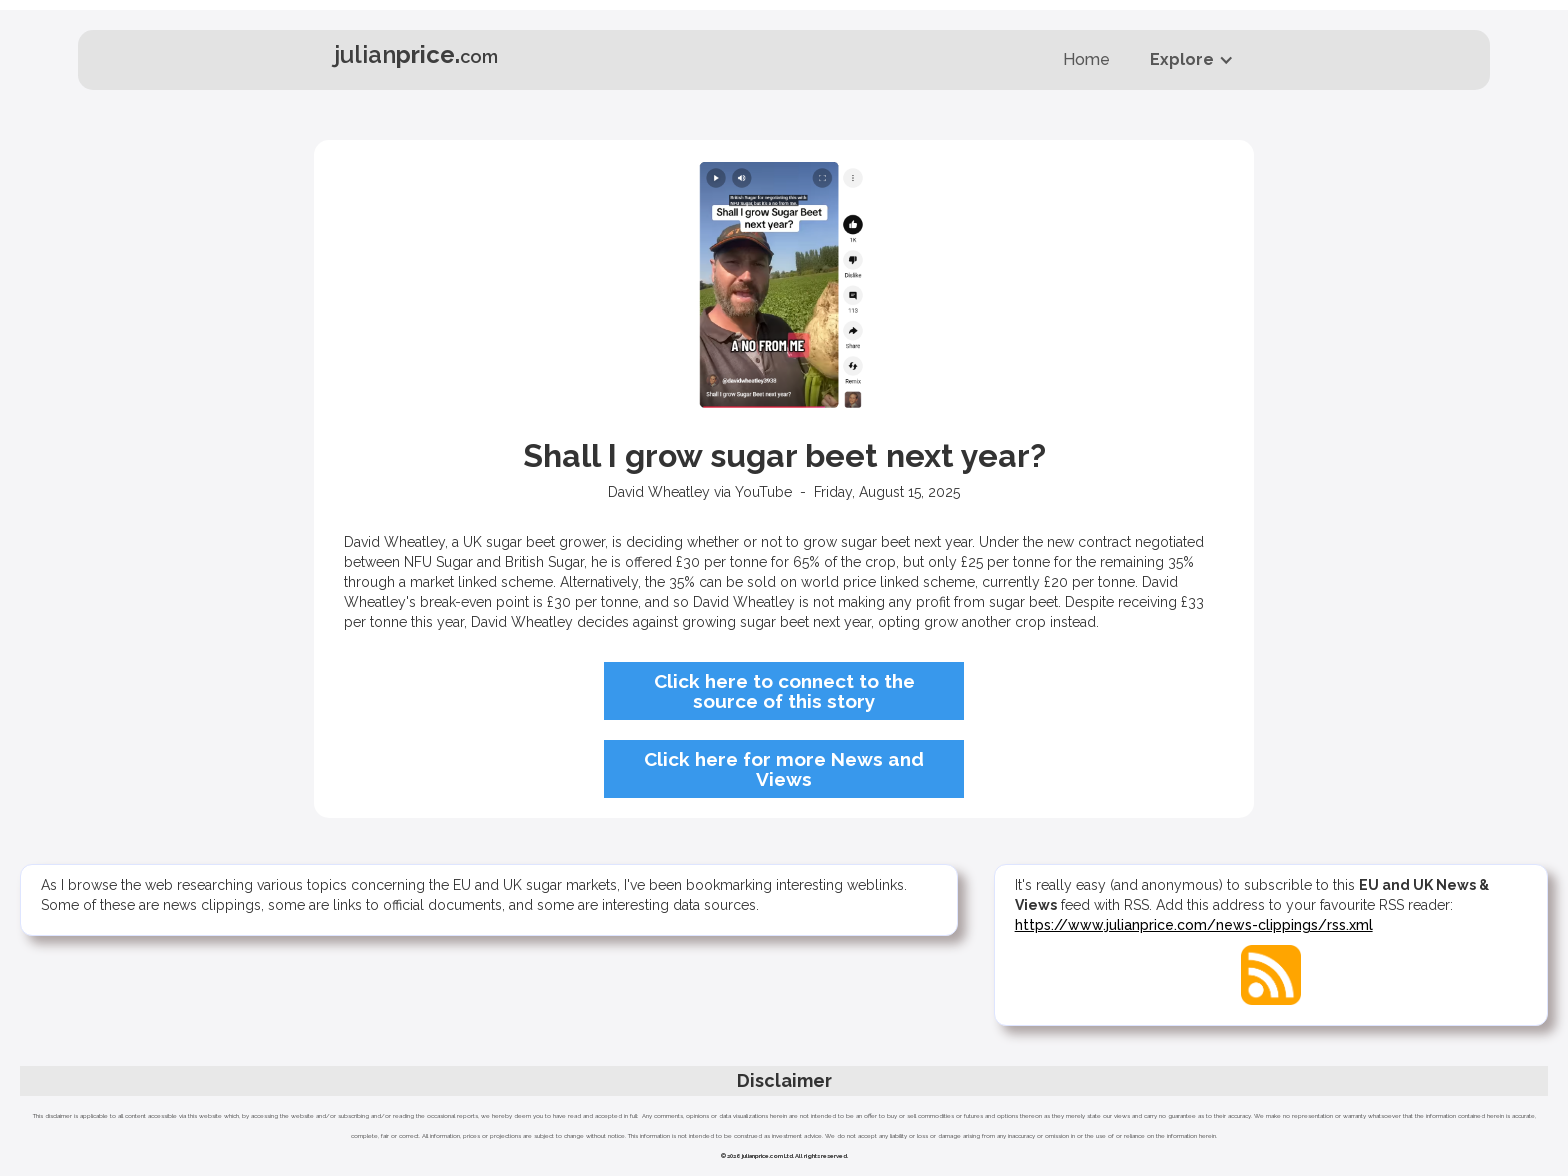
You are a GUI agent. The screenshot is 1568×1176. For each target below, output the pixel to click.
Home (1086, 59)
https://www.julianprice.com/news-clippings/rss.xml (1194, 925)
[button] (1192, 60)
